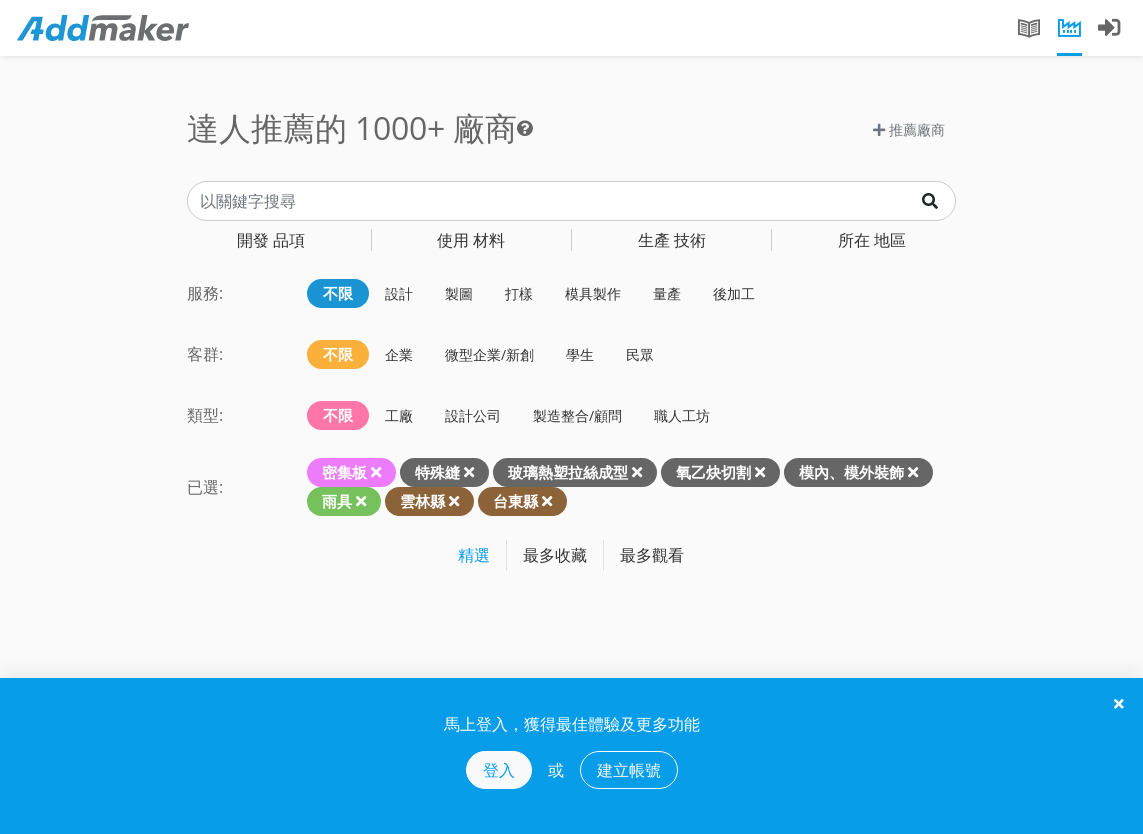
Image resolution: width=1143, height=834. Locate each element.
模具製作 (593, 293)
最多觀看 (652, 555)
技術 (672, 240)
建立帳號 (629, 770)
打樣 (519, 293)
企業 (399, 354)
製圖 (459, 293)
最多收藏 (555, 555)
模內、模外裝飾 (851, 472)
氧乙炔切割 (713, 472)
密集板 (344, 472)
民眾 (640, 354)
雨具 (337, 501)
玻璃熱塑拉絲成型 (568, 472)
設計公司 (473, 415)
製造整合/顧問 (577, 415)
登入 (499, 770)
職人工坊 (682, 415)
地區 (872, 240)
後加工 (734, 293)
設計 (399, 293)
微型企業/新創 (489, 354)
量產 (667, 293)
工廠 (399, 415)
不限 (338, 293)
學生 (580, 354)
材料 (471, 240)
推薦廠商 (909, 129)
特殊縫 (437, 472)
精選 (474, 555)
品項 (271, 240)
